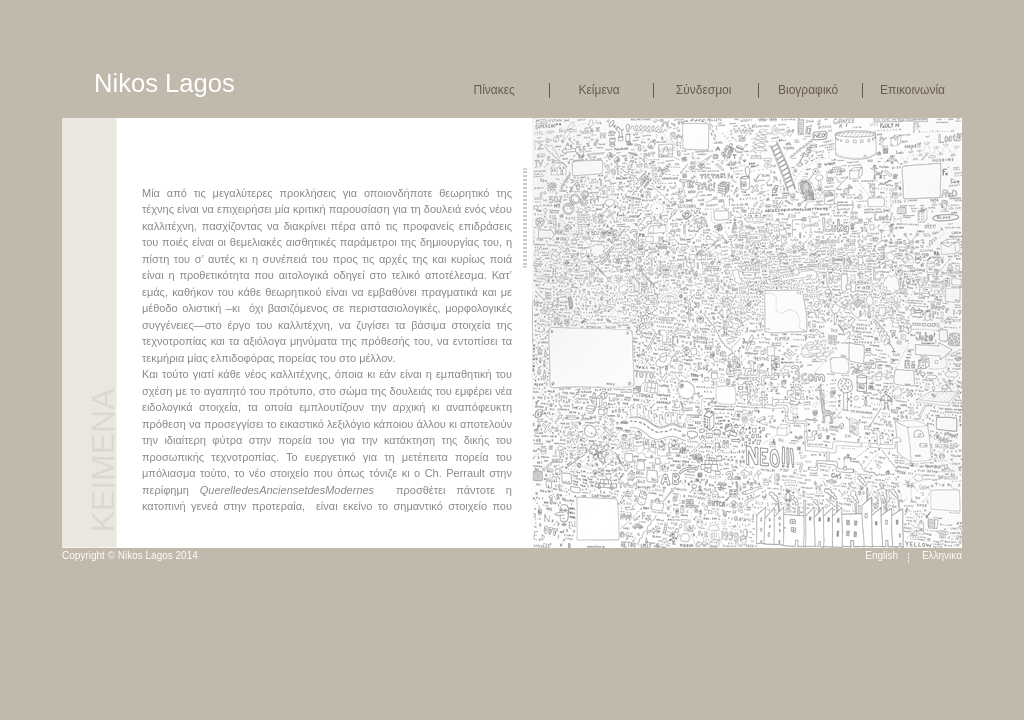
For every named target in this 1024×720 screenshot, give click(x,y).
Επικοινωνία (912, 90)
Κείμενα (599, 90)
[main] (337, 340)
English (881, 555)
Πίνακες (493, 90)
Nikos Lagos (164, 83)
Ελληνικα (942, 555)
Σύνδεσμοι (704, 90)
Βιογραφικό (808, 90)
